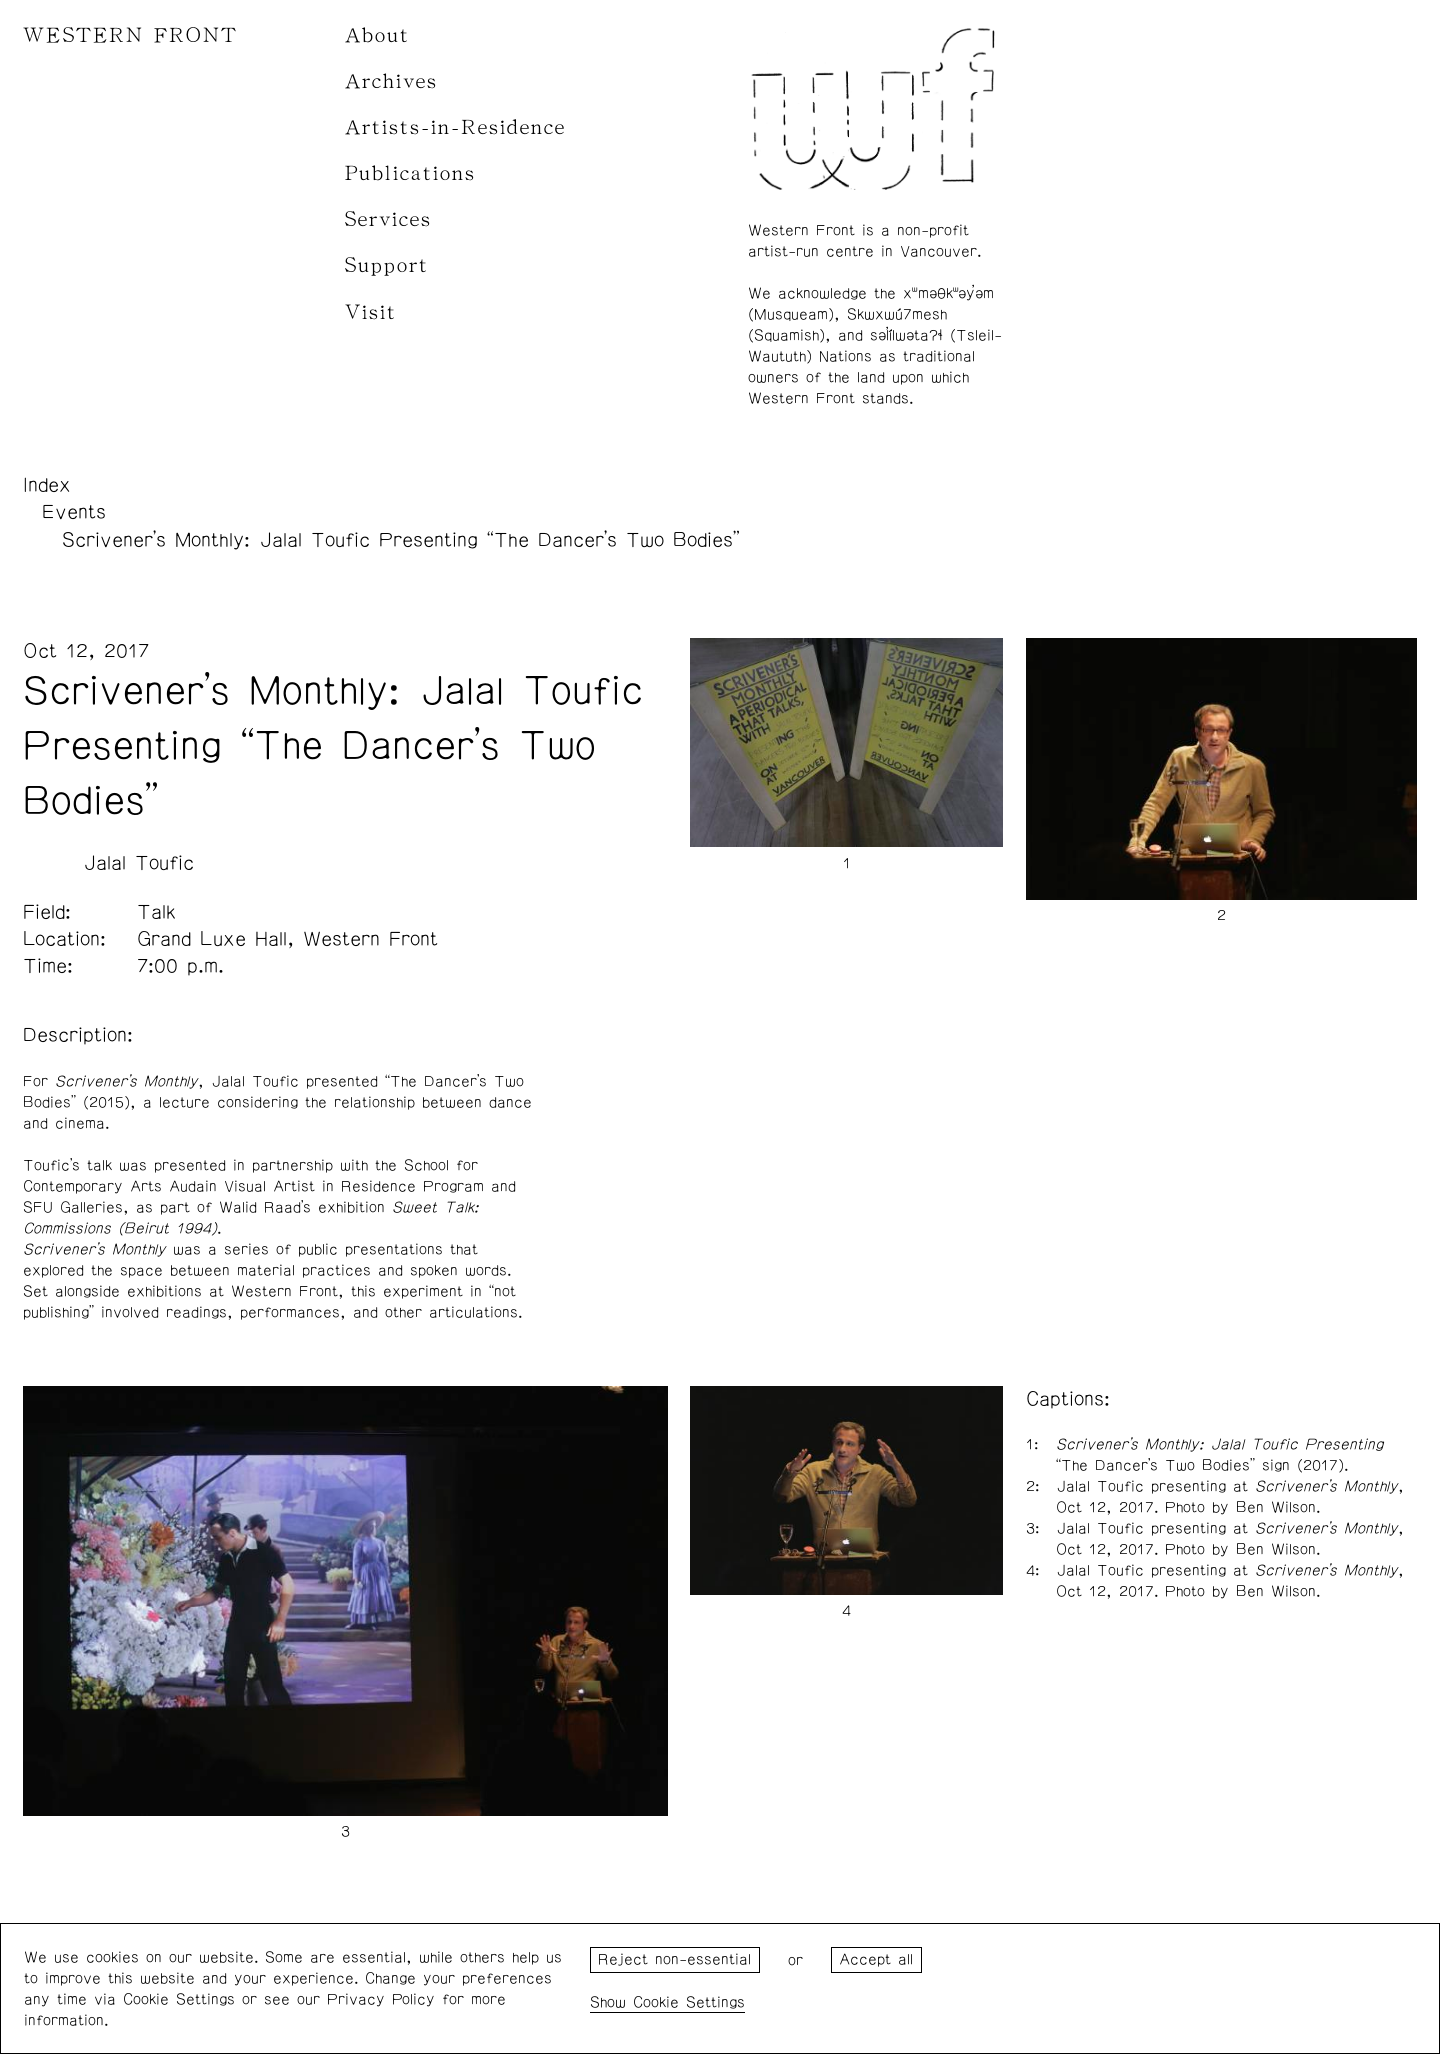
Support (387, 265)
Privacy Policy (381, 1999)
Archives (391, 81)
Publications (410, 173)
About (377, 35)
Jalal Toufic (138, 863)
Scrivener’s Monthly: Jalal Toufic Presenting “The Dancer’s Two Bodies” (401, 540)
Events (74, 512)
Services (388, 219)
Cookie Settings (689, 2002)
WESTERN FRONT (130, 35)
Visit (371, 312)
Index (47, 485)
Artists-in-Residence (455, 127)
